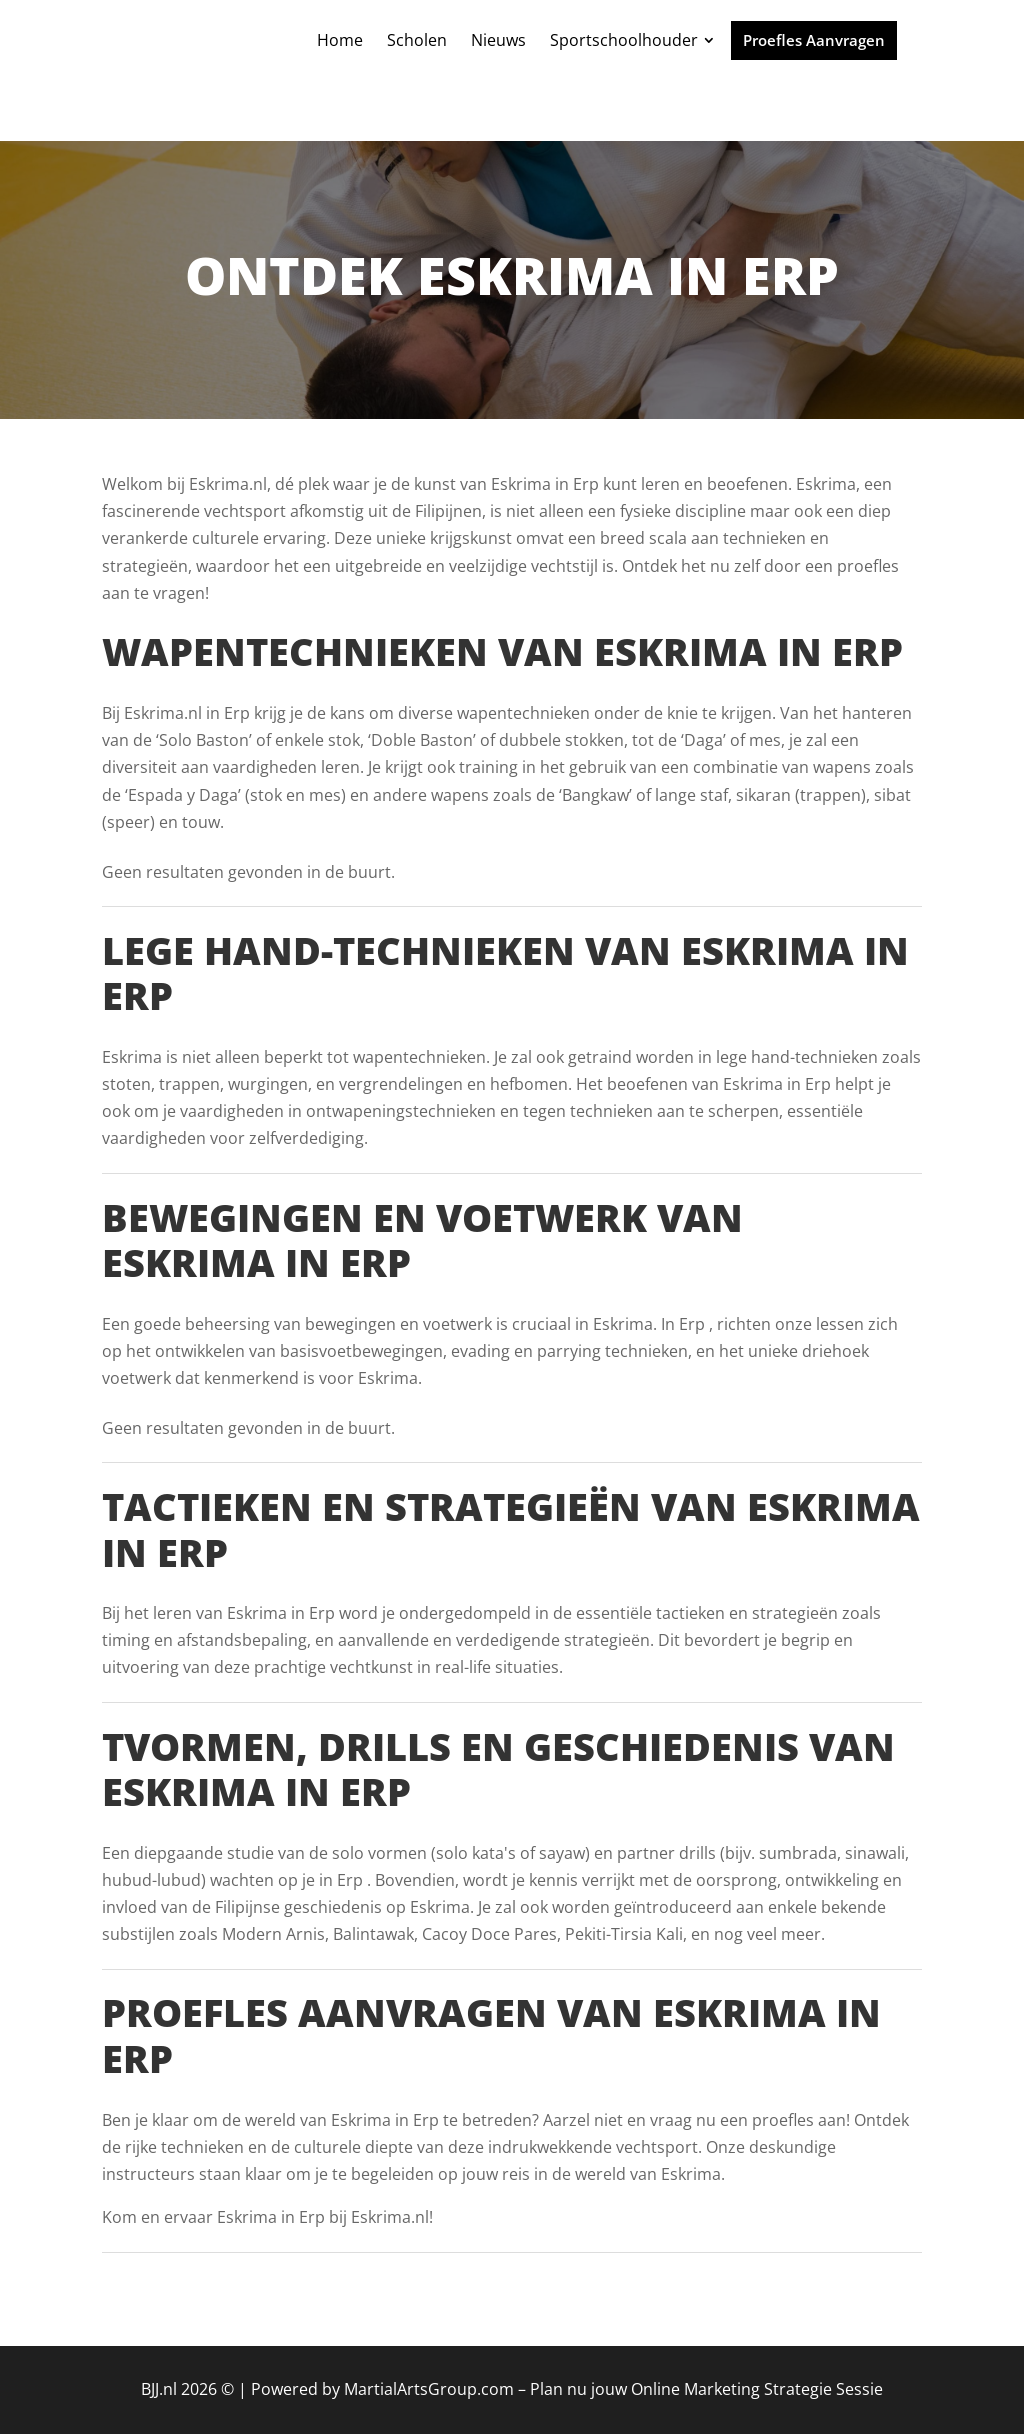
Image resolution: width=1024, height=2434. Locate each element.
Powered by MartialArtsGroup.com (382, 2389)
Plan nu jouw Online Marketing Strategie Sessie (706, 2389)
